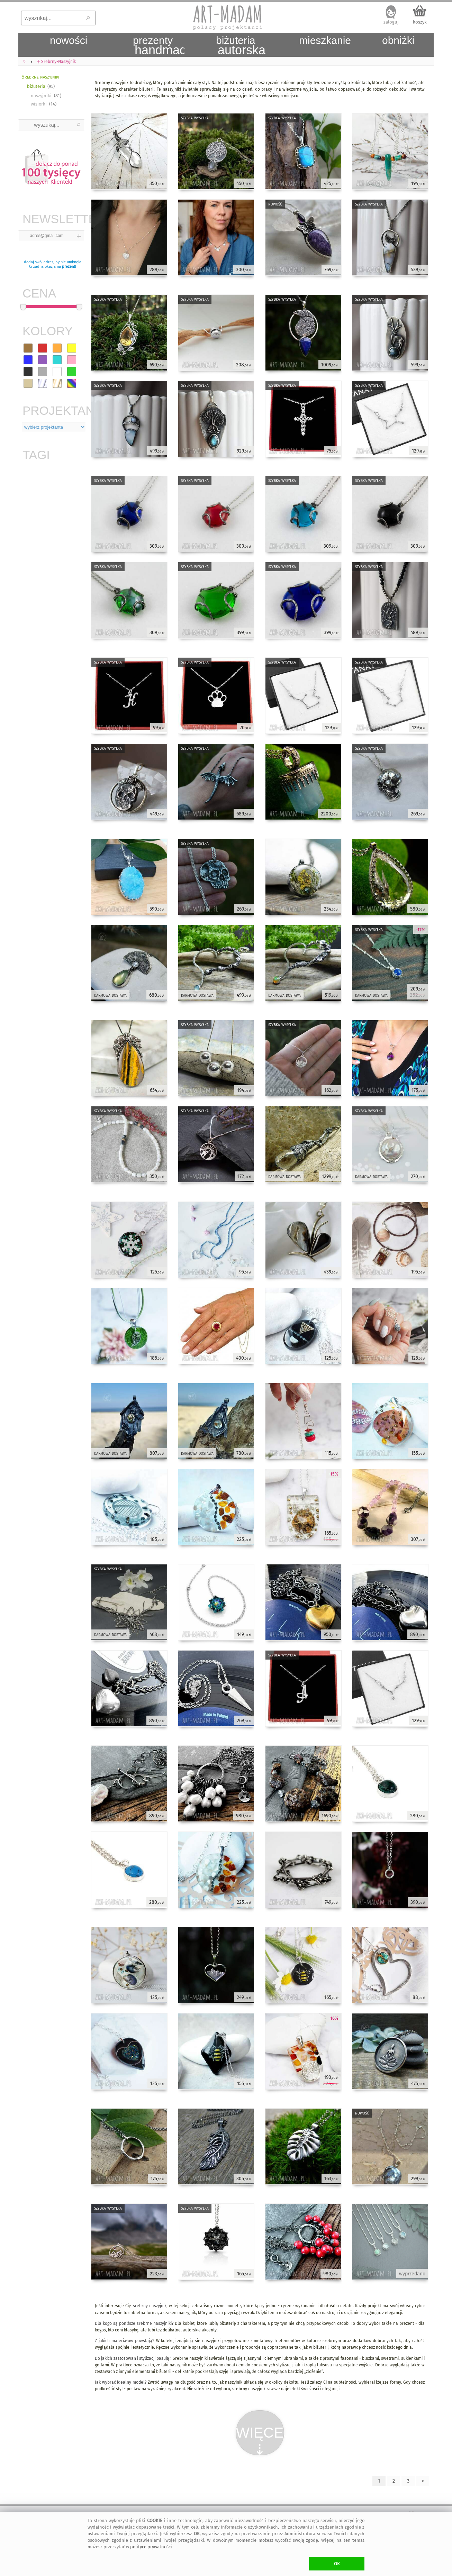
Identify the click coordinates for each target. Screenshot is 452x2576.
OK (337, 2563)
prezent (68, 266)
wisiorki (39, 104)
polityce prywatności (151, 2546)
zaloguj (391, 22)
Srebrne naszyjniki (40, 76)
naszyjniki (41, 95)
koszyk (420, 22)
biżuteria (36, 86)
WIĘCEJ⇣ (260, 2440)
